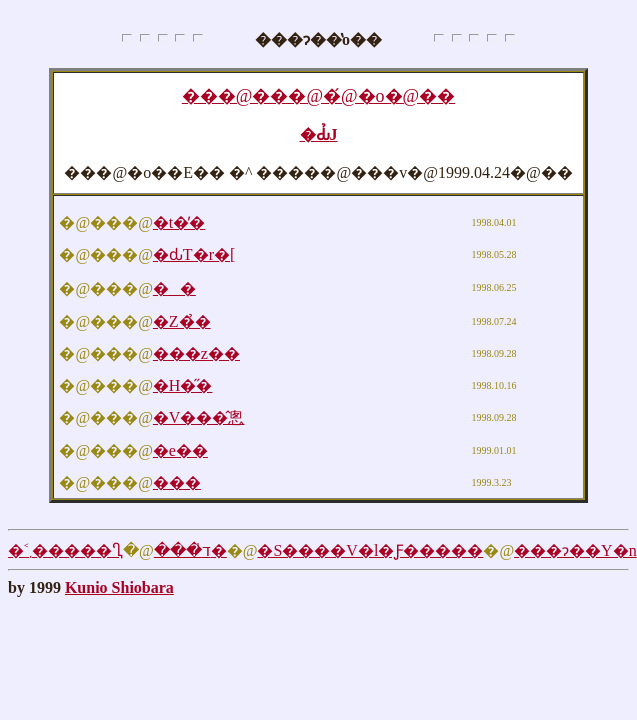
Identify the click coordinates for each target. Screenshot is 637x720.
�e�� (180, 450)
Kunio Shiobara (119, 587)
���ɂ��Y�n (575, 550)
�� (174, 288)
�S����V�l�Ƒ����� (370, 550)
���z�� (196, 353)
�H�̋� (183, 385)
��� (177, 482)
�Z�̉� (182, 321)
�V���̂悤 (199, 417)
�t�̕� (179, 222)
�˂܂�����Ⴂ (65, 550)
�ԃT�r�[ (194, 254)
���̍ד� (190, 550)
